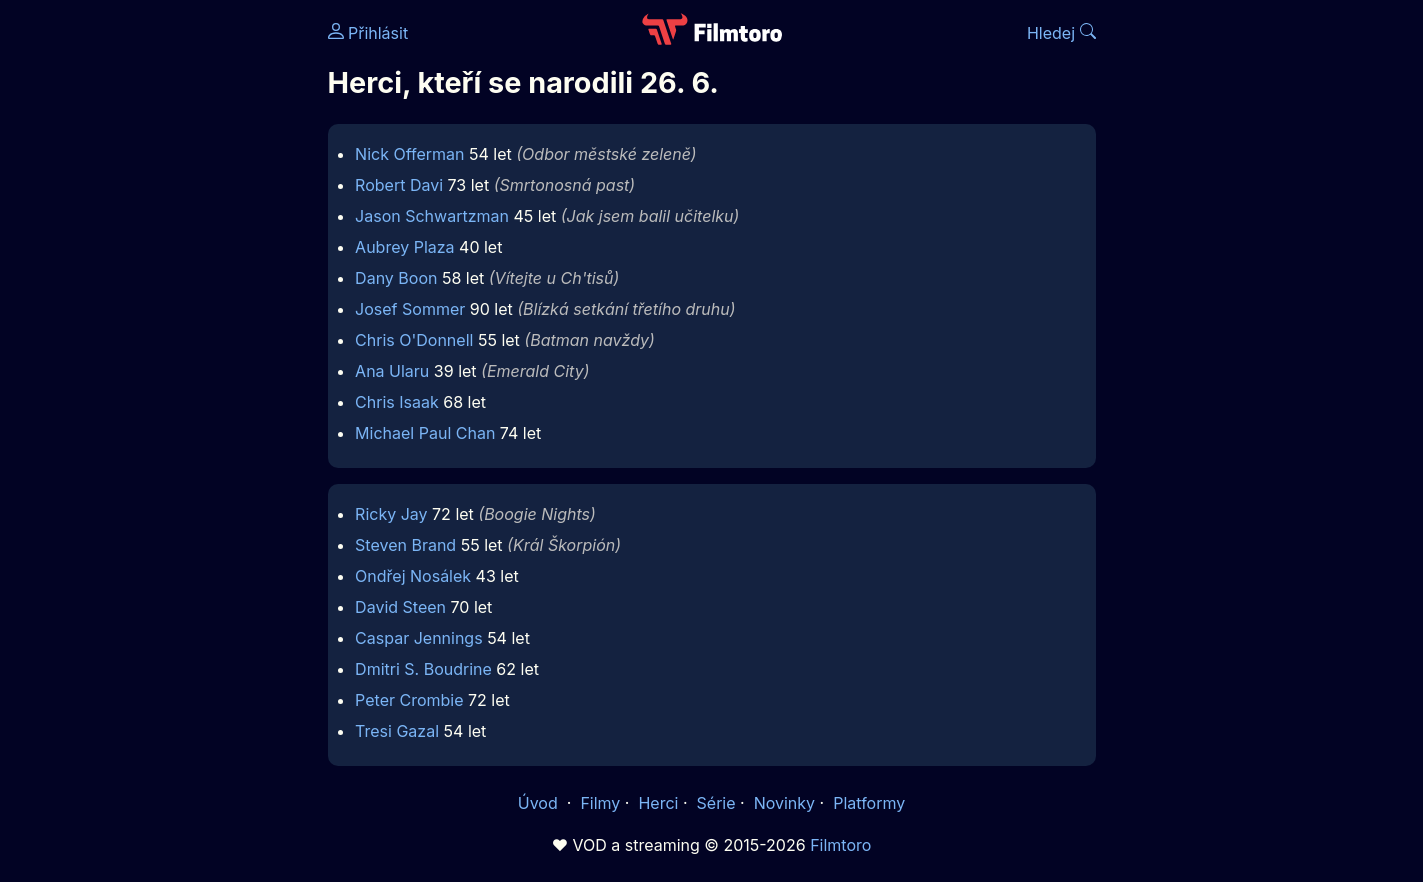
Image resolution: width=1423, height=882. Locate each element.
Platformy (869, 803)
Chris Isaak (397, 402)
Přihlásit (368, 33)
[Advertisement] (183, 308)
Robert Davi (399, 185)
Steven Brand (405, 545)
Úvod (540, 803)
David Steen (400, 607)
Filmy (600, 803)
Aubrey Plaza (404, 247)
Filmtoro (840, 845)
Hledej (1061, 33)
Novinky (784, 803)
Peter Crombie (409, 700)
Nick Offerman (409, 154)
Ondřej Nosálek (413, 576)
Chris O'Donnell (414, 340)
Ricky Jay (391, 514)
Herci (658, 803)
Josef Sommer (410, 309)
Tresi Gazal (397, 731)
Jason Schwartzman (432, 216)
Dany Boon (396, 278)
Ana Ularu (392, 371)
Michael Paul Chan (425, 433)
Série (716, 803)
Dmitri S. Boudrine (423, 669)
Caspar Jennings (419, 638)
